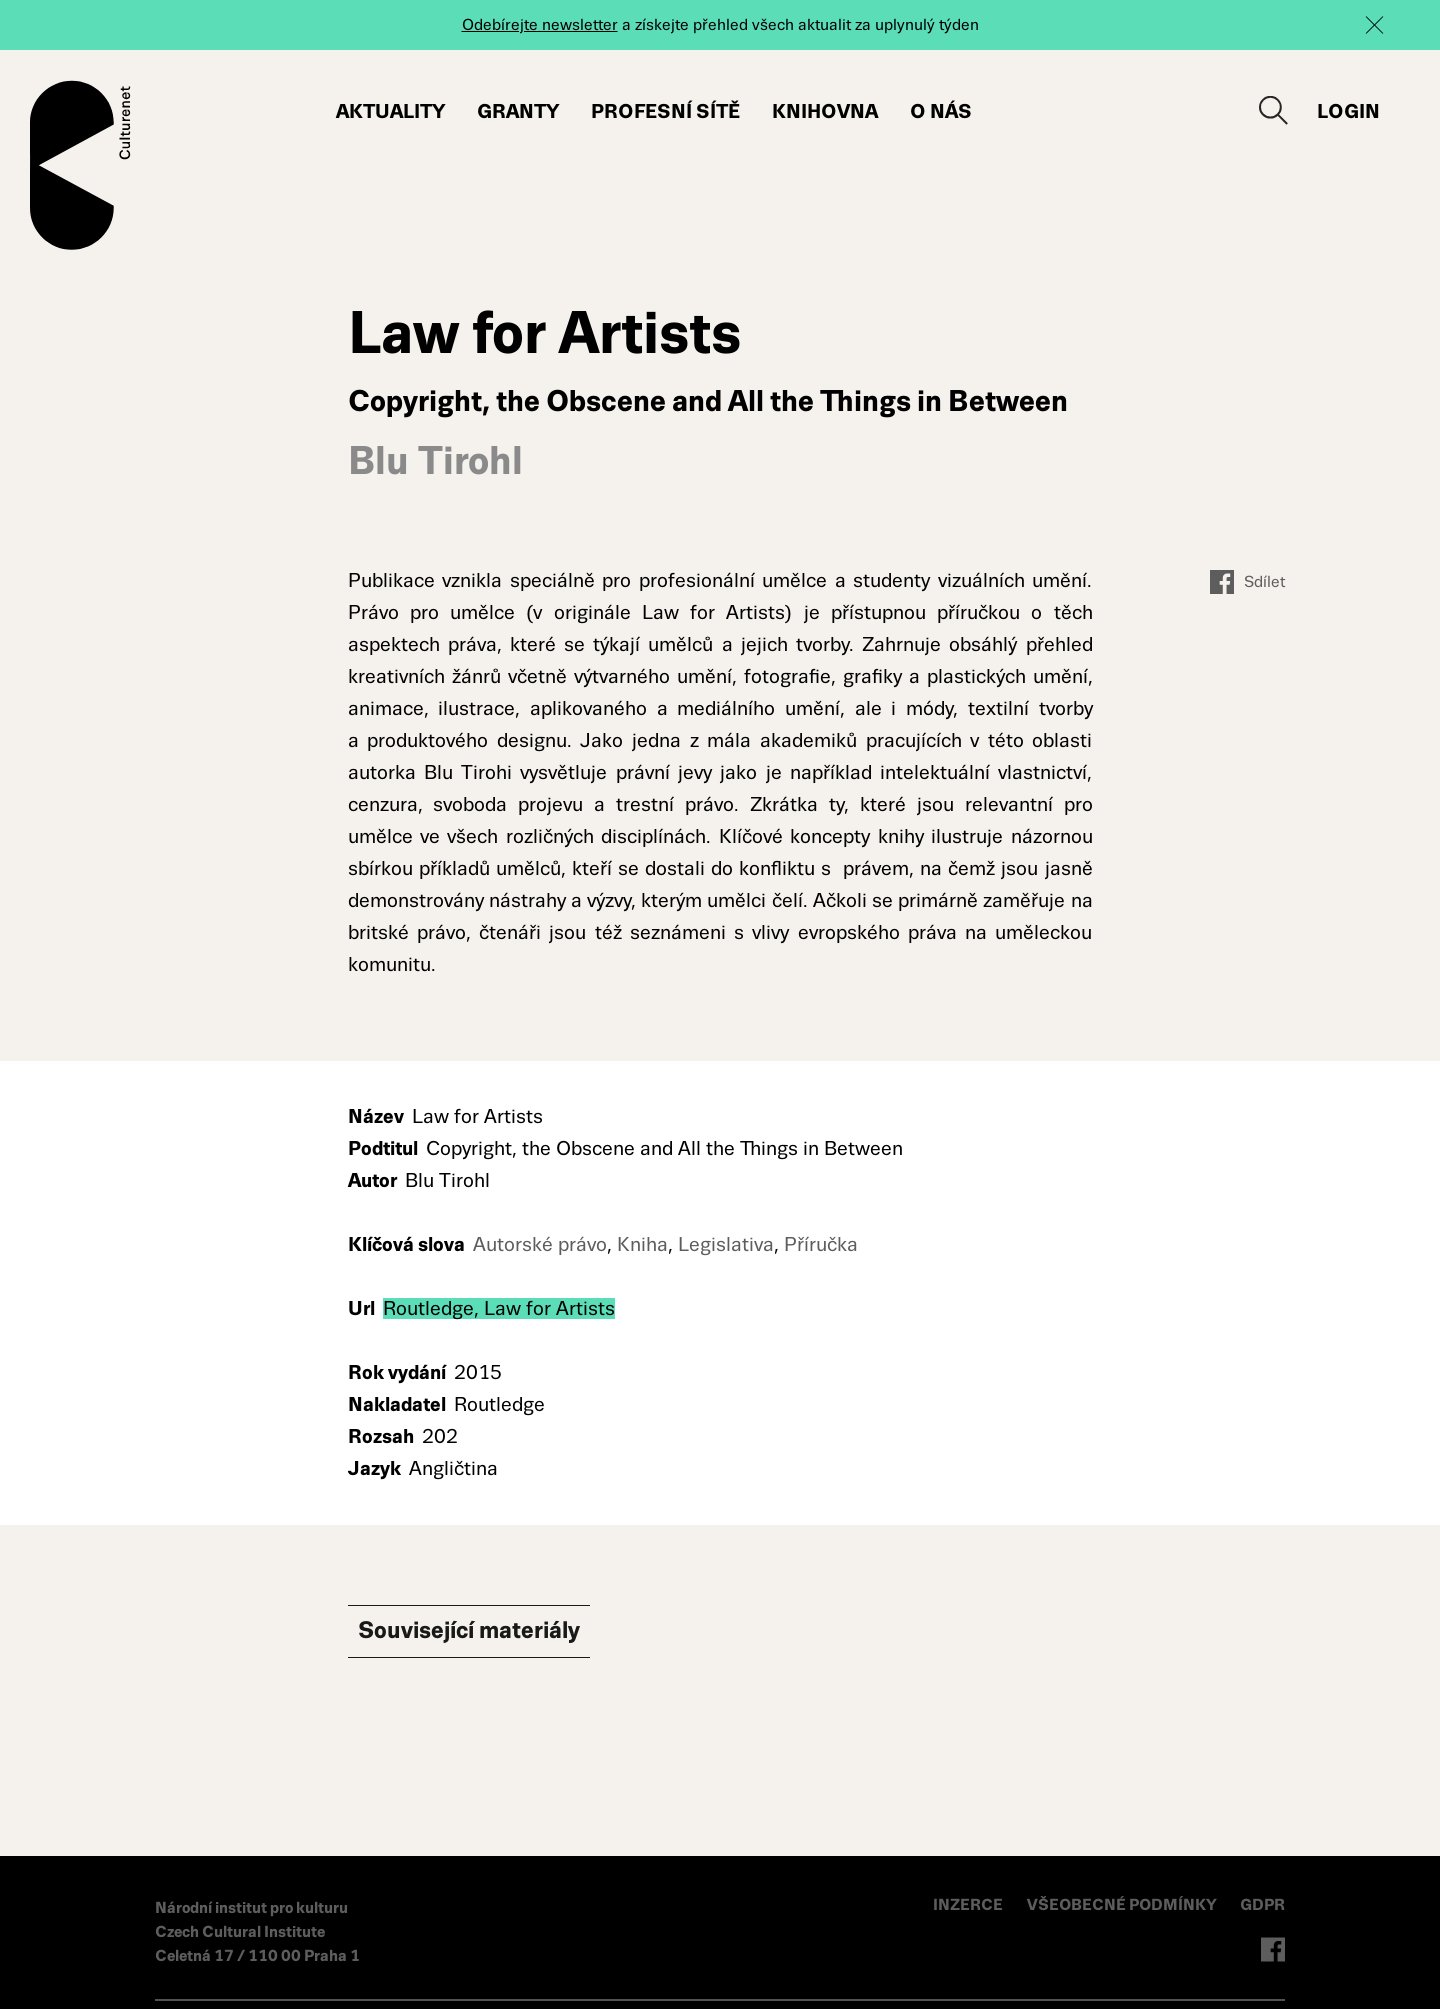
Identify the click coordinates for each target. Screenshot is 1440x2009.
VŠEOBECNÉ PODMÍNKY (1123, 1904)
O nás (941, 111)
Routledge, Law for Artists (499, 1308)
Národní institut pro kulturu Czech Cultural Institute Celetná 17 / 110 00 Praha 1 (257, 1931)
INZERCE (968, 1904)
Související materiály (498, 1634)
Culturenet (80, 165)
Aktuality (390, 111)
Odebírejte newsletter (540, 24)
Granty (518, 111)
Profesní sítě (665, 111)
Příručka (821, 1244)
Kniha (642, 1244)
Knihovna (825, 111)
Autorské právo (540, 1244)
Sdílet (1247, 582)
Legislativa (726, 1244)
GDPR (1262, 1904)
